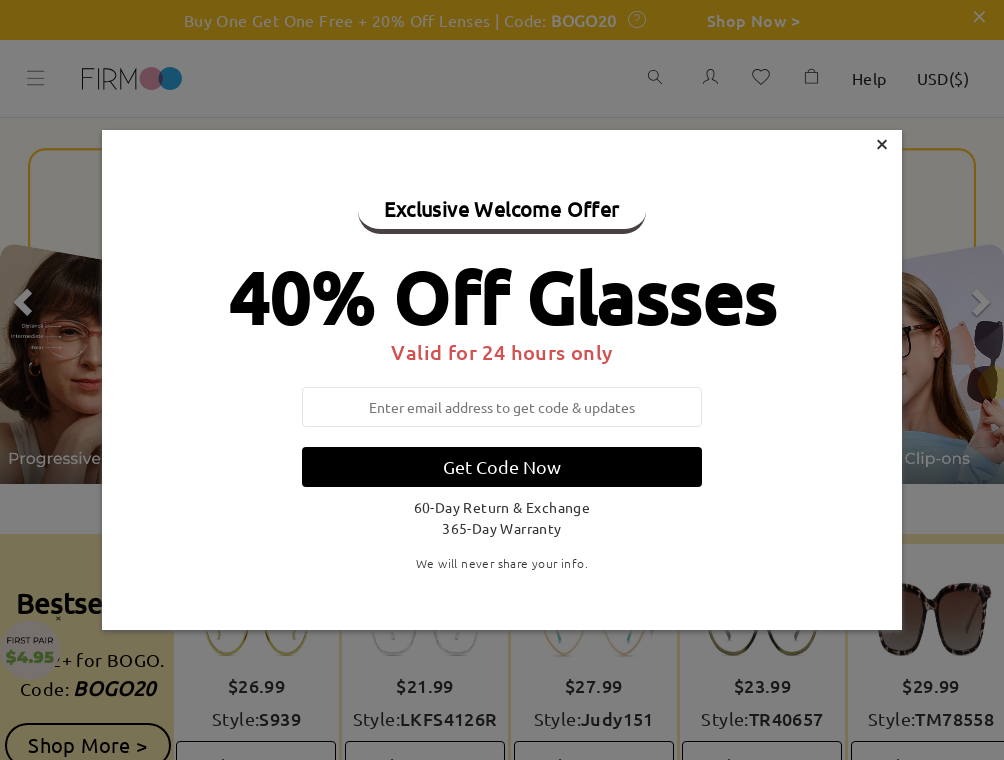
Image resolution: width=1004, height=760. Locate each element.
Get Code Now (502, 466)
